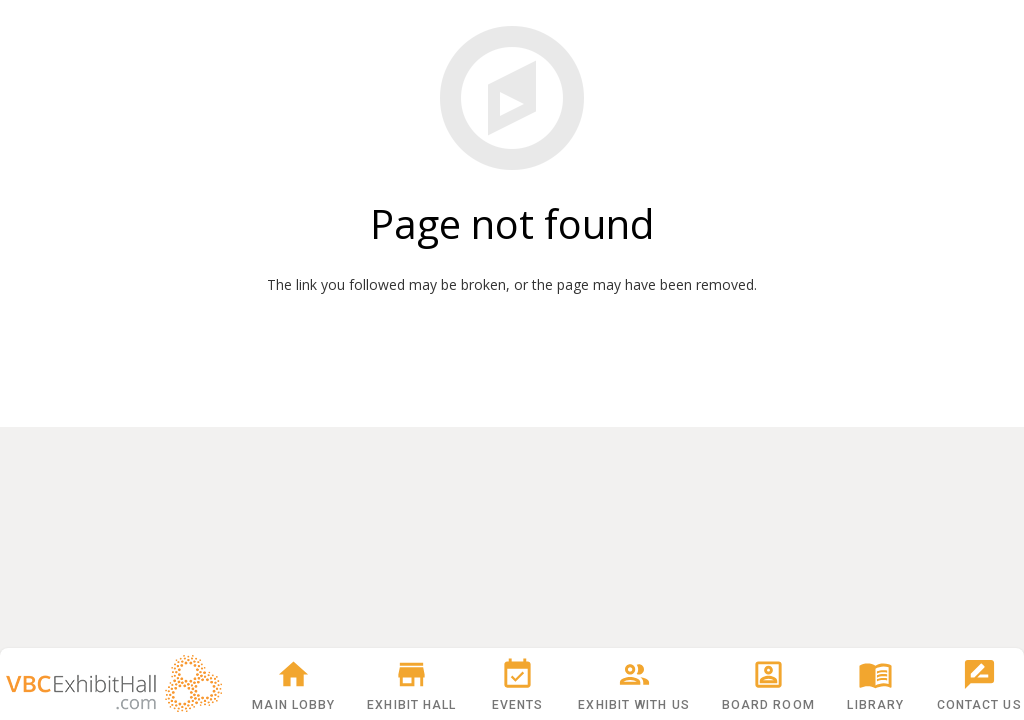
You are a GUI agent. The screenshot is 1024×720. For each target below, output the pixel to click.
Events (518, 684)
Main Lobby (293, 684)
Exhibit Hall (411, 684)
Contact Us (979, 684)
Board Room (768, 684)
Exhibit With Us (633, 684)
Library (875, 684)
